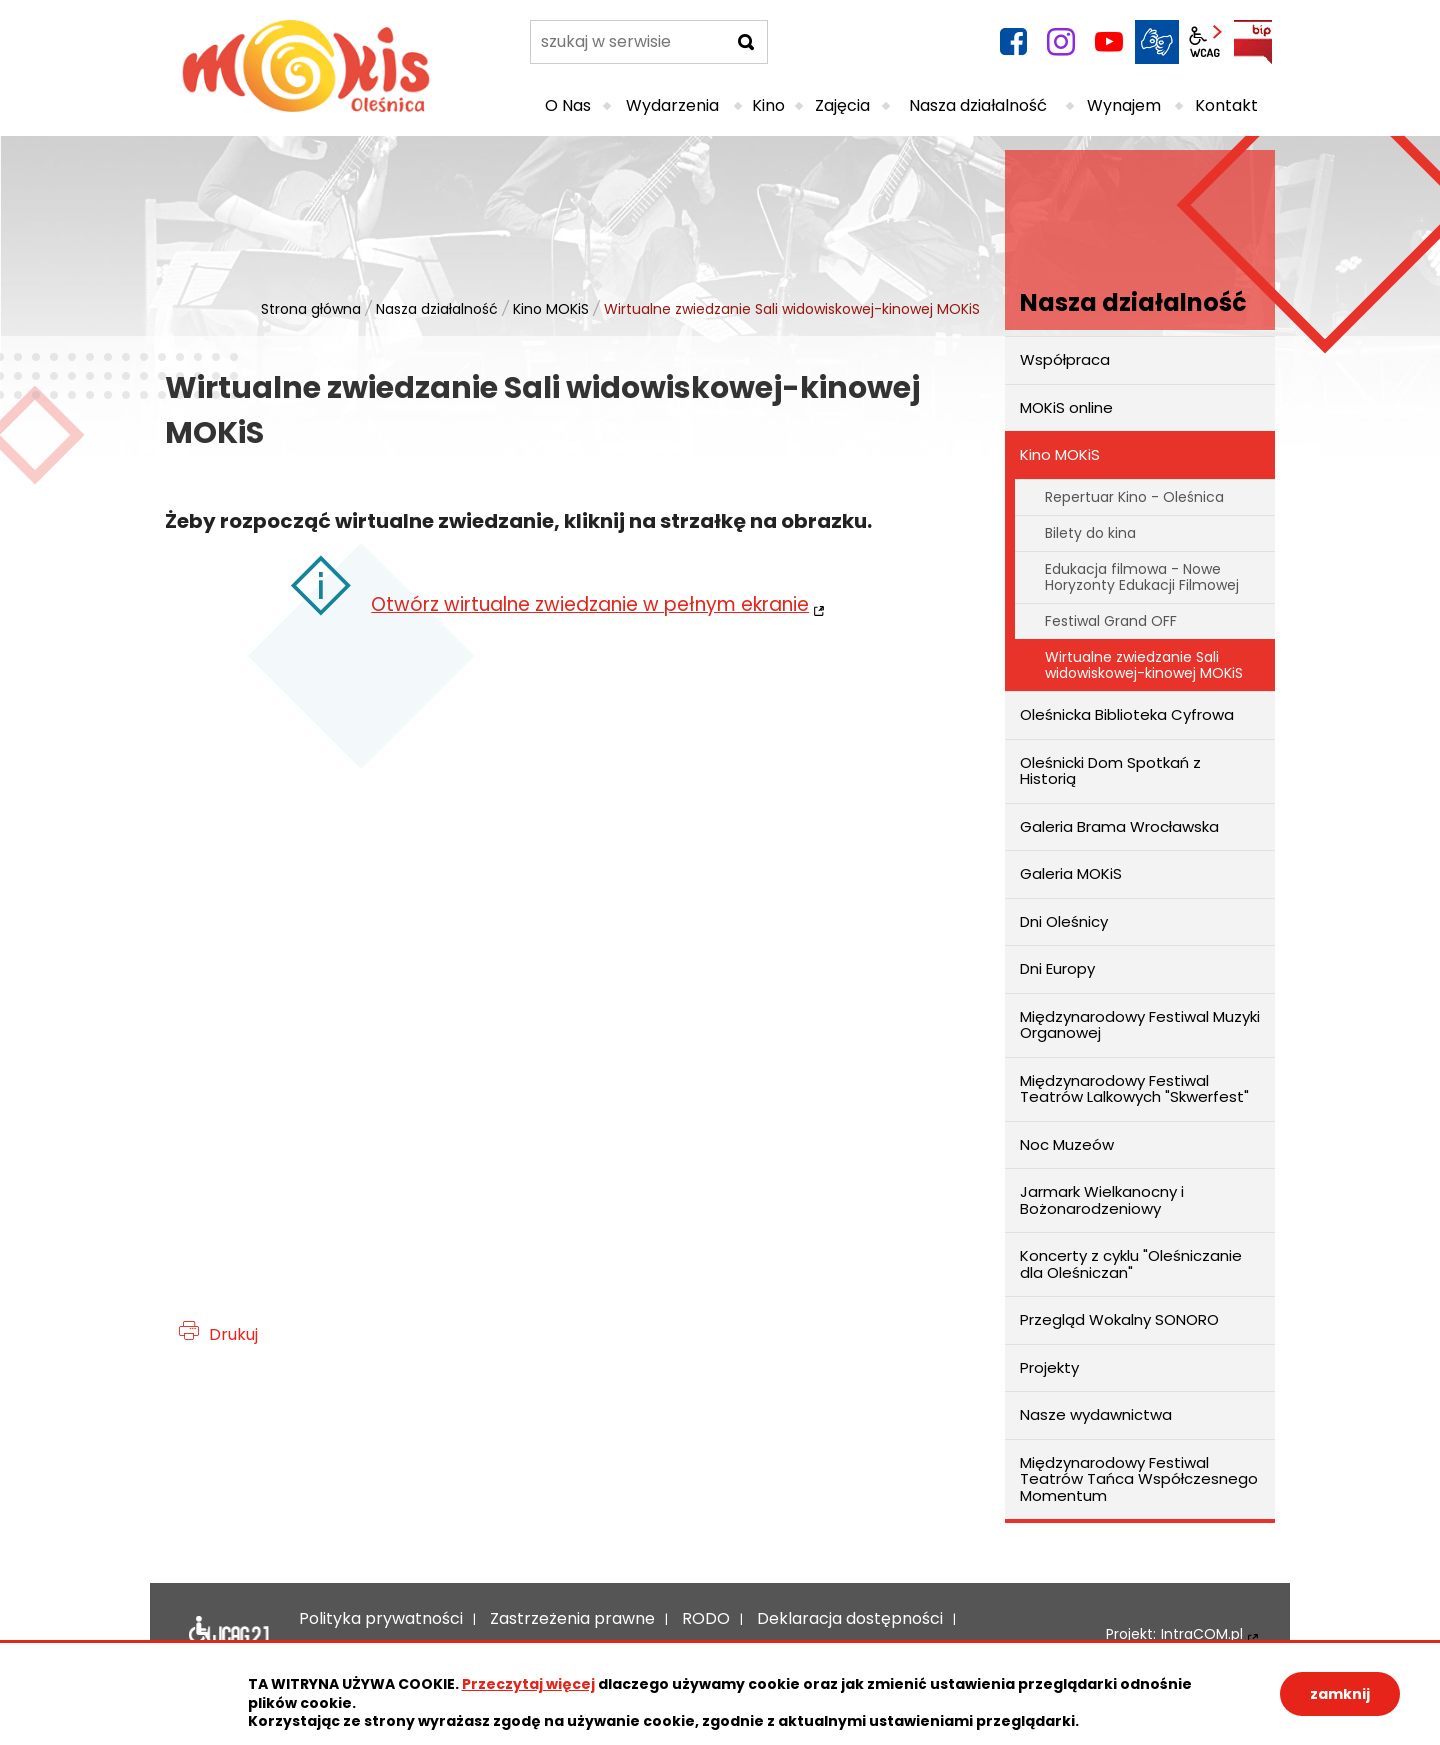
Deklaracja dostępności (229, 1634)
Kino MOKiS (551, 309)
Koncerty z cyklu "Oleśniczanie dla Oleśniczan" (1131, 1264)
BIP (1253, 42)
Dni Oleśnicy (1064, 921)
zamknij (1340, 1694)
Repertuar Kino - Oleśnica (1134, 497)
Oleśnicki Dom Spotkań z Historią (1110, 771)
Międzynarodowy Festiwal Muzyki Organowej (1140, 1025)
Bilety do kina (1090, 533)
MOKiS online (1066, 407)
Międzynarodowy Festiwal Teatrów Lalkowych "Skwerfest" (1134, 1089)
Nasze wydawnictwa (1096, 1414)
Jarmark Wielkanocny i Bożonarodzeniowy (1102, 1200)
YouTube (1109, 42)
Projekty (1049, 1367)
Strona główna (311, 309)
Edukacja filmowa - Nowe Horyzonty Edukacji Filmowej (1142, 576)
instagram (1061, 42)
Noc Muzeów (1067, 1144)
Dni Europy (1057, 968)
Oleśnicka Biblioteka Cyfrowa (1127, 714)
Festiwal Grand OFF (1111, 621)
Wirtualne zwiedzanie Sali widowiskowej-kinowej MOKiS (1144, 664)
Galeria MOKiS (1071, 873)
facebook (1013, 42)
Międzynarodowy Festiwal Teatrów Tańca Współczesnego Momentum (1139, 1479)
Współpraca (1065, 359)
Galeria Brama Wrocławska (1119, 826)
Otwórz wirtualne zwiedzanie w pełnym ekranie (590, 604)
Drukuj (233, 1334)
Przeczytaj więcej (528, 1684)
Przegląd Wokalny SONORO (1119, 1319)
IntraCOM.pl (1202, 1634)
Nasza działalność (437, 309)
